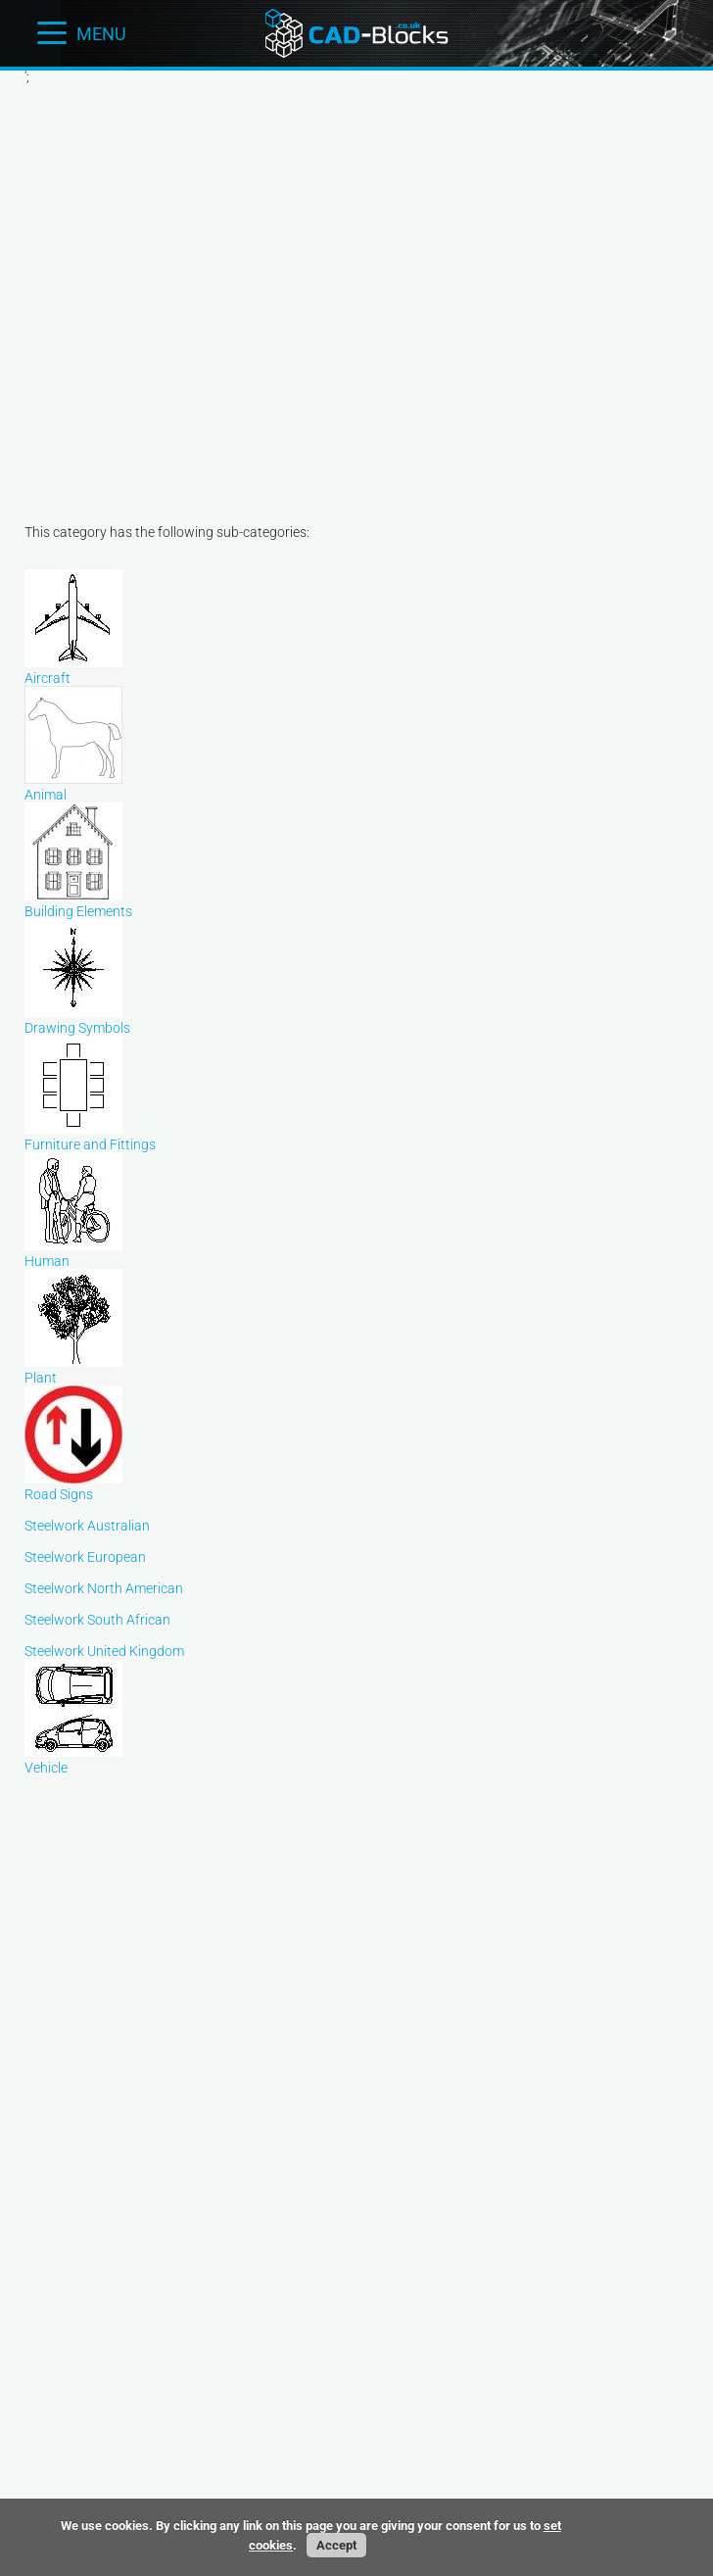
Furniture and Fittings (90, 1136)
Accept (336, 2545)
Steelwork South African (97, 1620)
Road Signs (73, 1486)
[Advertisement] (183, 287)
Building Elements (78, 903)
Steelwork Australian (87, 1525)
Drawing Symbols (77, 1020)
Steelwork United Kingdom (104, 1651)
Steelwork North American (103, 1588)
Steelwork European (85, 1557)
